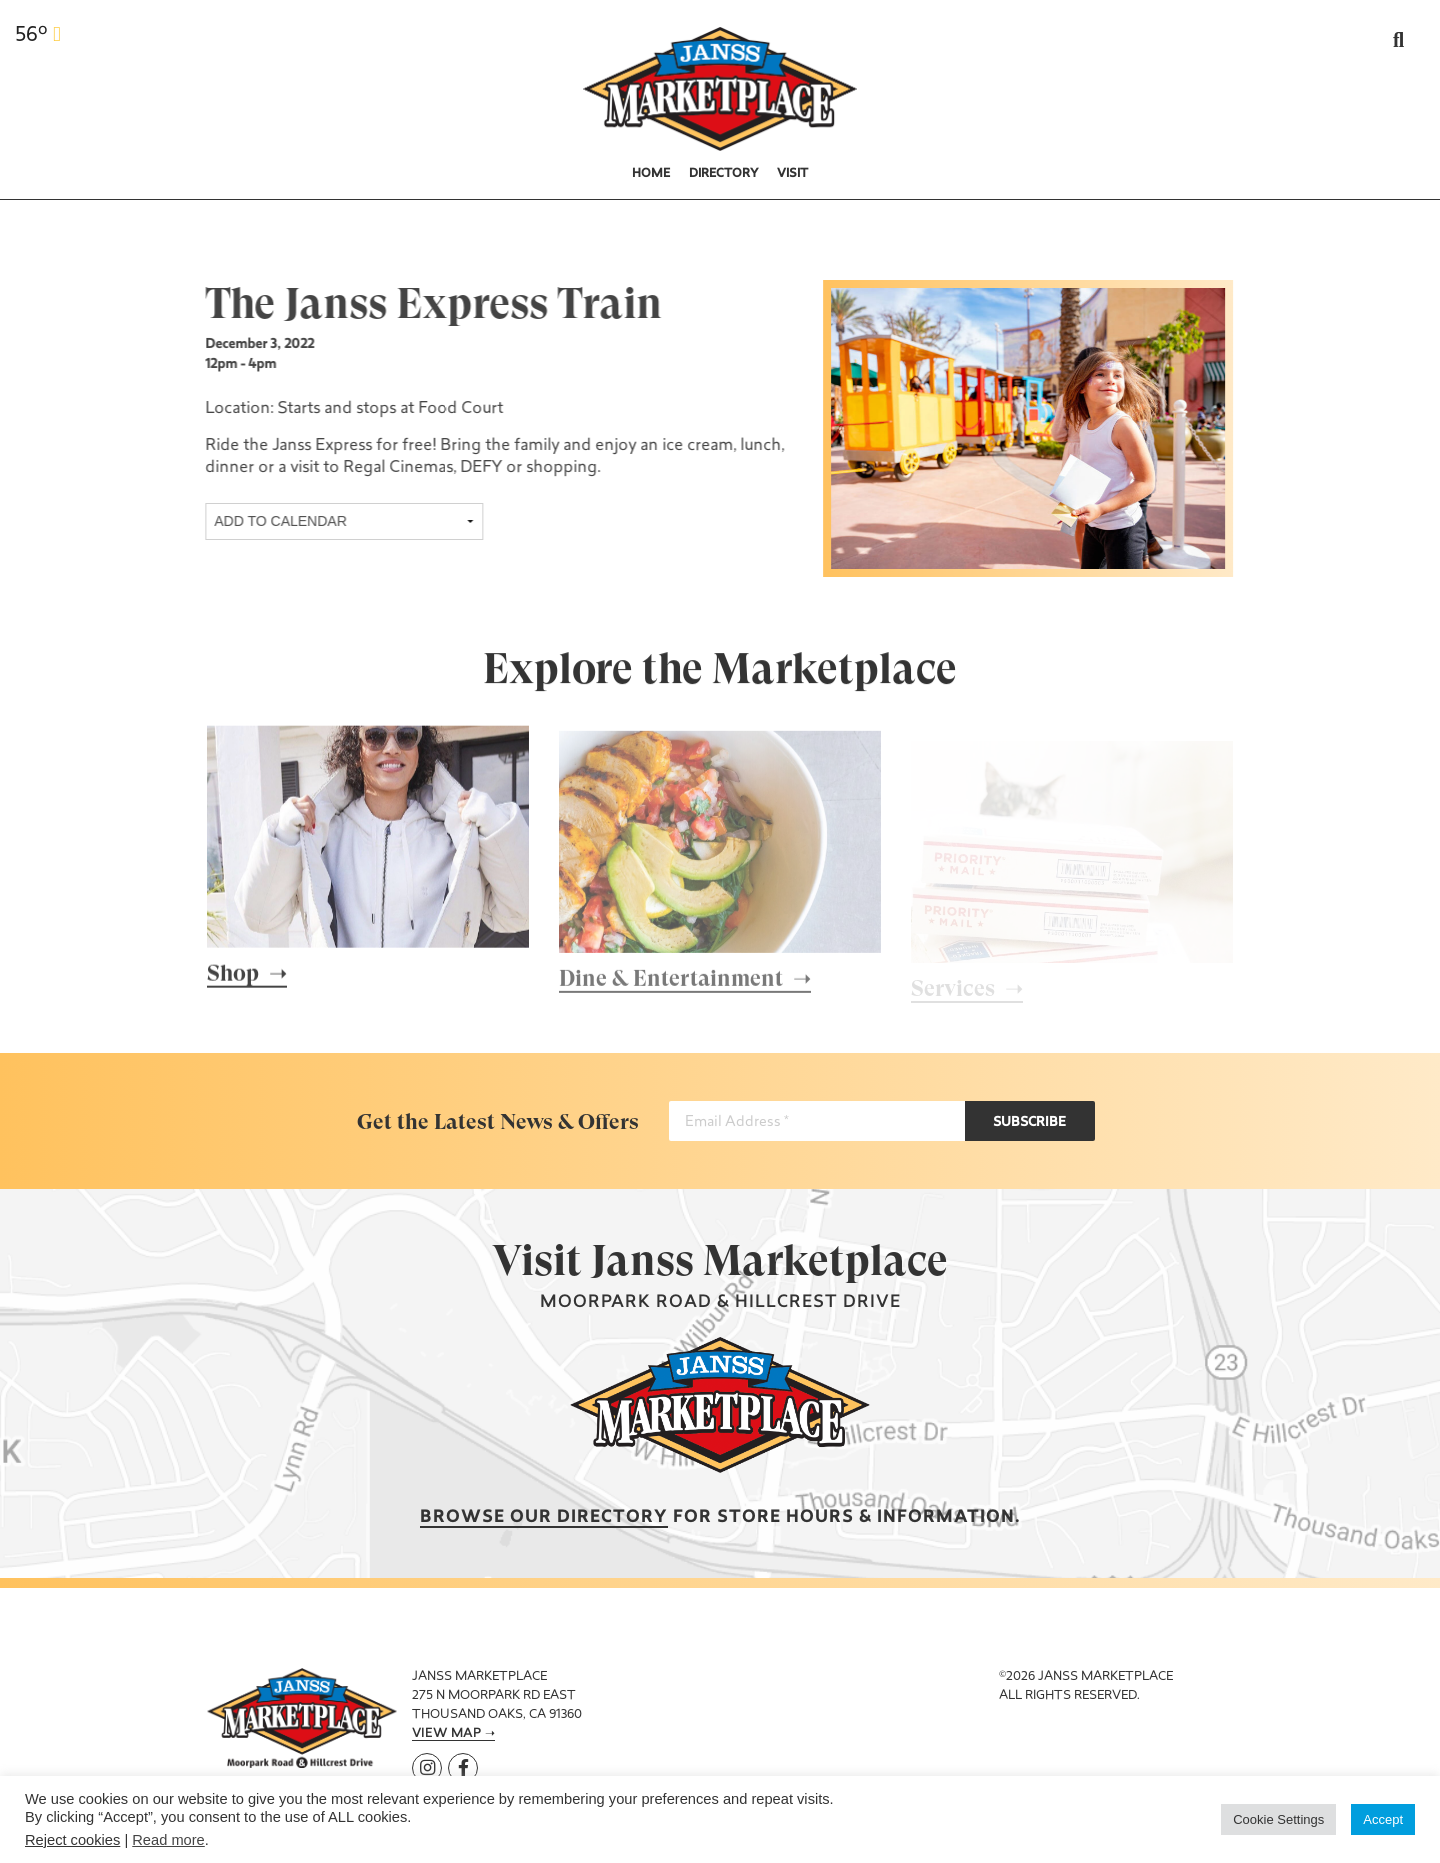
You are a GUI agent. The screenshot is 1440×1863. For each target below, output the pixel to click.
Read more (168, 1840)
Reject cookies (72, 1840)
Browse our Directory (544, 1517)
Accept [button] (1383, 1819)
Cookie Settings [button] (1278, 1819)
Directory (724, 174)
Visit (792, 174)
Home (651, 174)
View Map (446, 1734)
